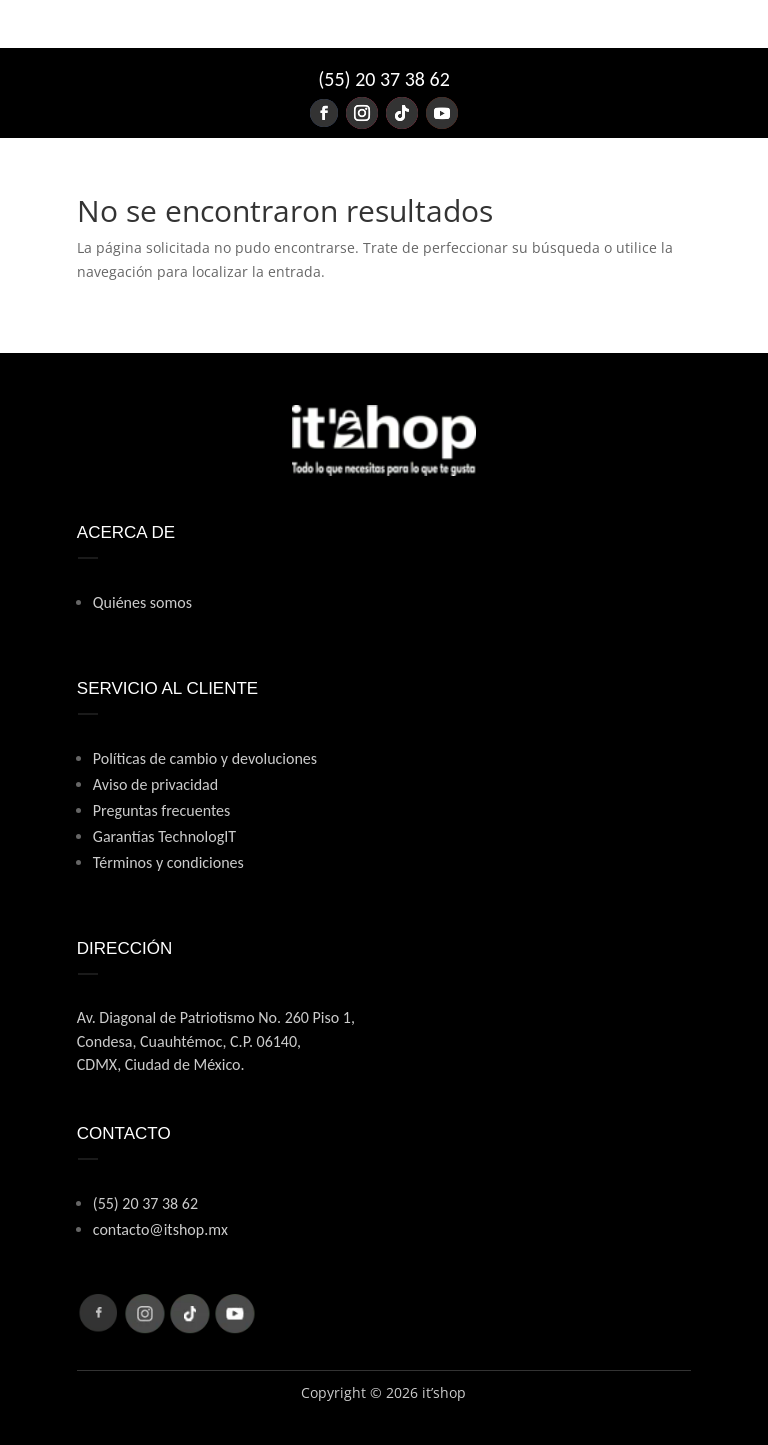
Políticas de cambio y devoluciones (205, 758)
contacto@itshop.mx (160, 1229)
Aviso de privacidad (155, 784)
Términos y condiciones (168, 862)
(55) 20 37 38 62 (384, 79)
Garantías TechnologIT (164, 836)
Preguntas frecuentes (162, 810)
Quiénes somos (142, 602)
